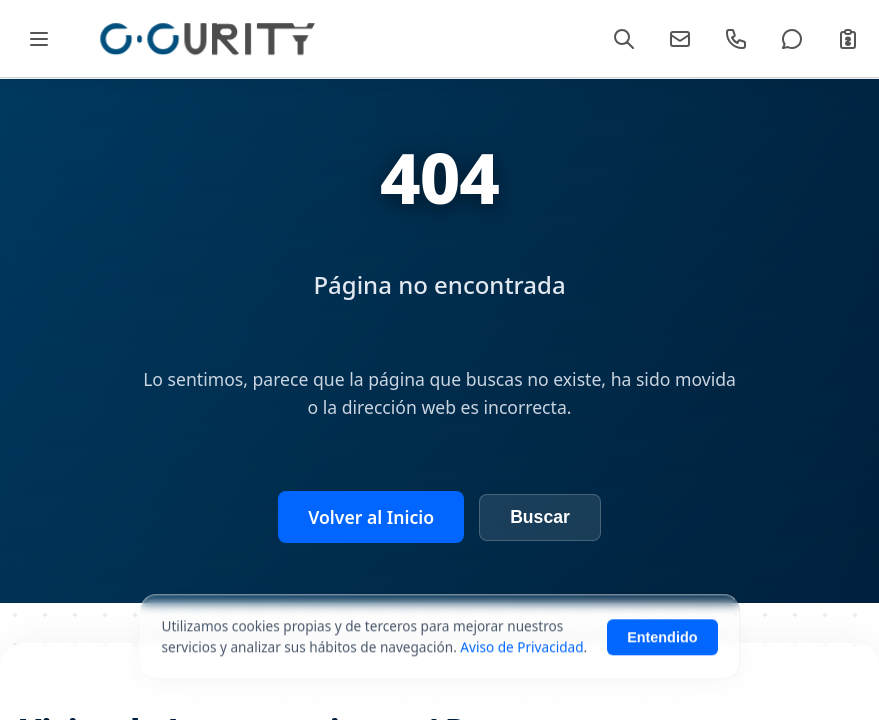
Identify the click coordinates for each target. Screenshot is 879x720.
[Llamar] (736, 39)
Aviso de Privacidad (521, 655)
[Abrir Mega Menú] (38, 38)
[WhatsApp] (792, 39)
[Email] (680, 39)
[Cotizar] (848, 39)
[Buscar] (624, 39)
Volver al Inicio (371, 517)
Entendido (662, 646)
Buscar (540, 517)
